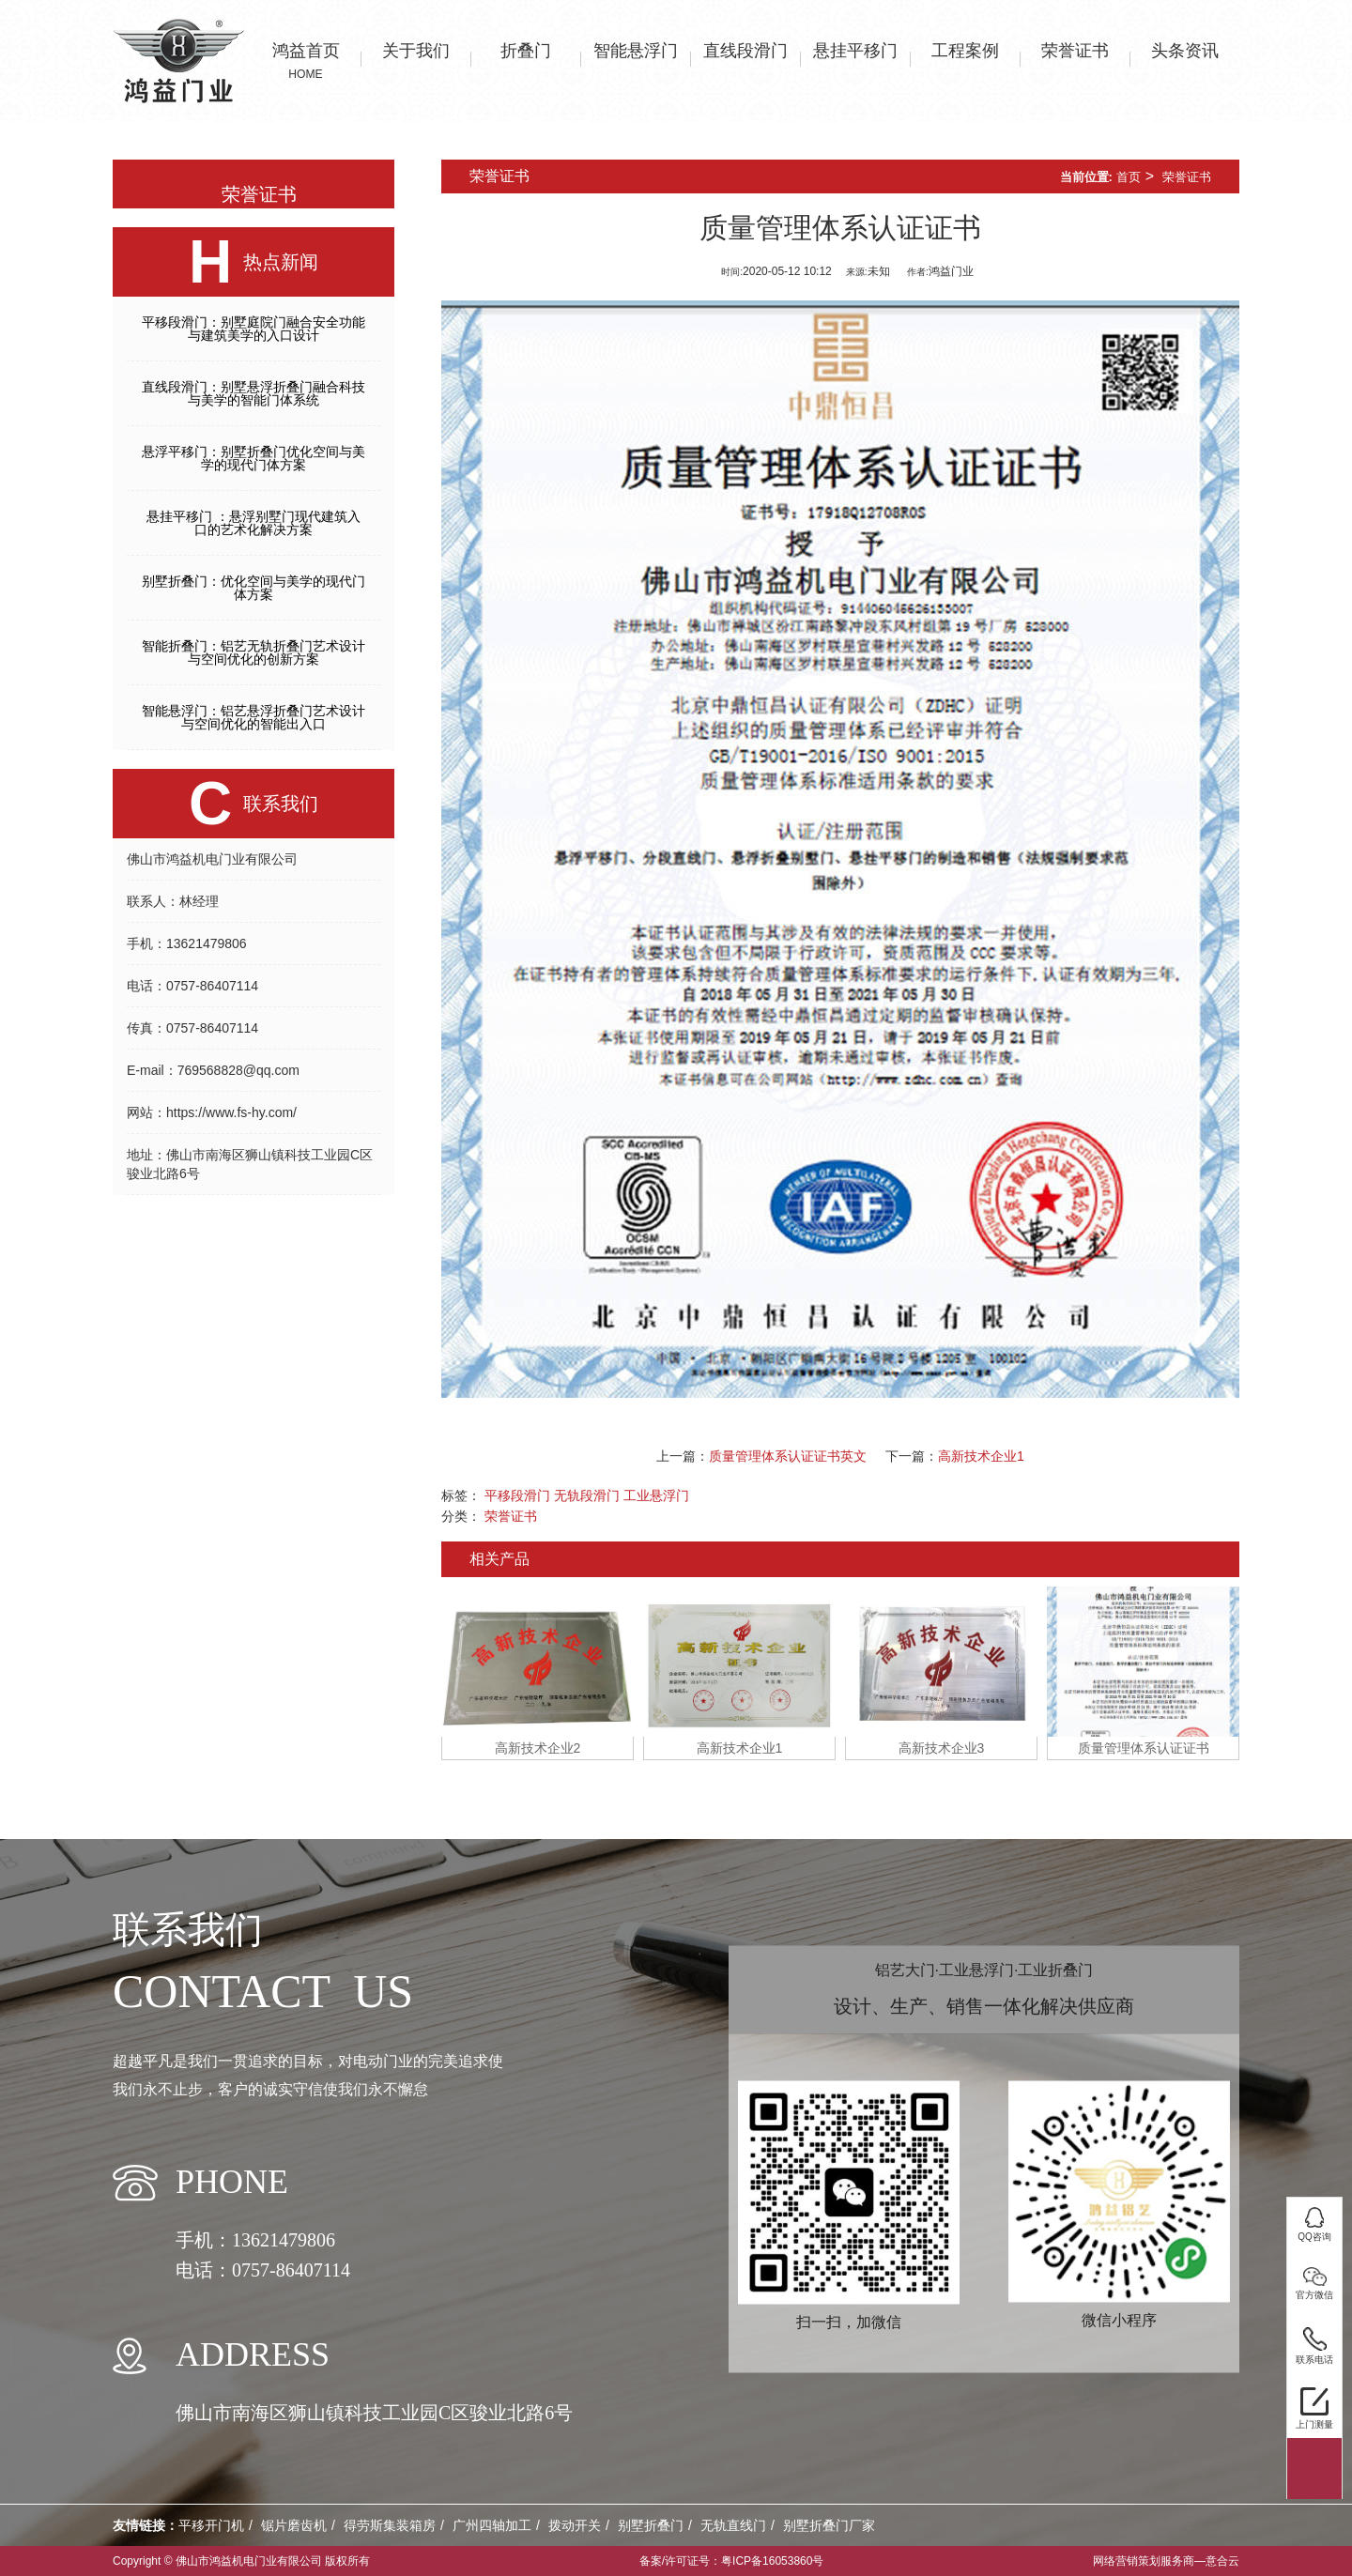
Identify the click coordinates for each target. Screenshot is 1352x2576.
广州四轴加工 (492, 2525)
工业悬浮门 (656, 1495)
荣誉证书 (1186, 177)
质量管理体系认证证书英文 (788, 1456)
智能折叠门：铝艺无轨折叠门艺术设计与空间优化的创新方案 (253, 652)
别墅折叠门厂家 (829, 2525)
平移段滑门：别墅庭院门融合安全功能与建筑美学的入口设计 (253, 328)
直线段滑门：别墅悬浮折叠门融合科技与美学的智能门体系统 (253, 393)
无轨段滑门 (587, 1495)
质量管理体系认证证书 (1143, 1748)
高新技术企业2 (538, 1748)
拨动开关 (574, 2525)
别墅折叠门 (651, 2525)
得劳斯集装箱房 (390, 2525)
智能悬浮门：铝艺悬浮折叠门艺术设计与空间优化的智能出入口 (253, 717)
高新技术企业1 (981, 1456)
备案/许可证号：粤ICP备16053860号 (731, 2561)
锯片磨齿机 (294, 2525)
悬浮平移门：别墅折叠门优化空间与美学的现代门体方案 (253, 458)
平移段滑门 (517, 1495)
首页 (1128, 177)
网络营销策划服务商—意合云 (1166, 2561)
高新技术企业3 (942, 1748)
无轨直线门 (733, 2525)
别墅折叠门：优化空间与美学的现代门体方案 (253, 588)
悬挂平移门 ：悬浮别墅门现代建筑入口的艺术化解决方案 (253, 523)
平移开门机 (211, 2525)
